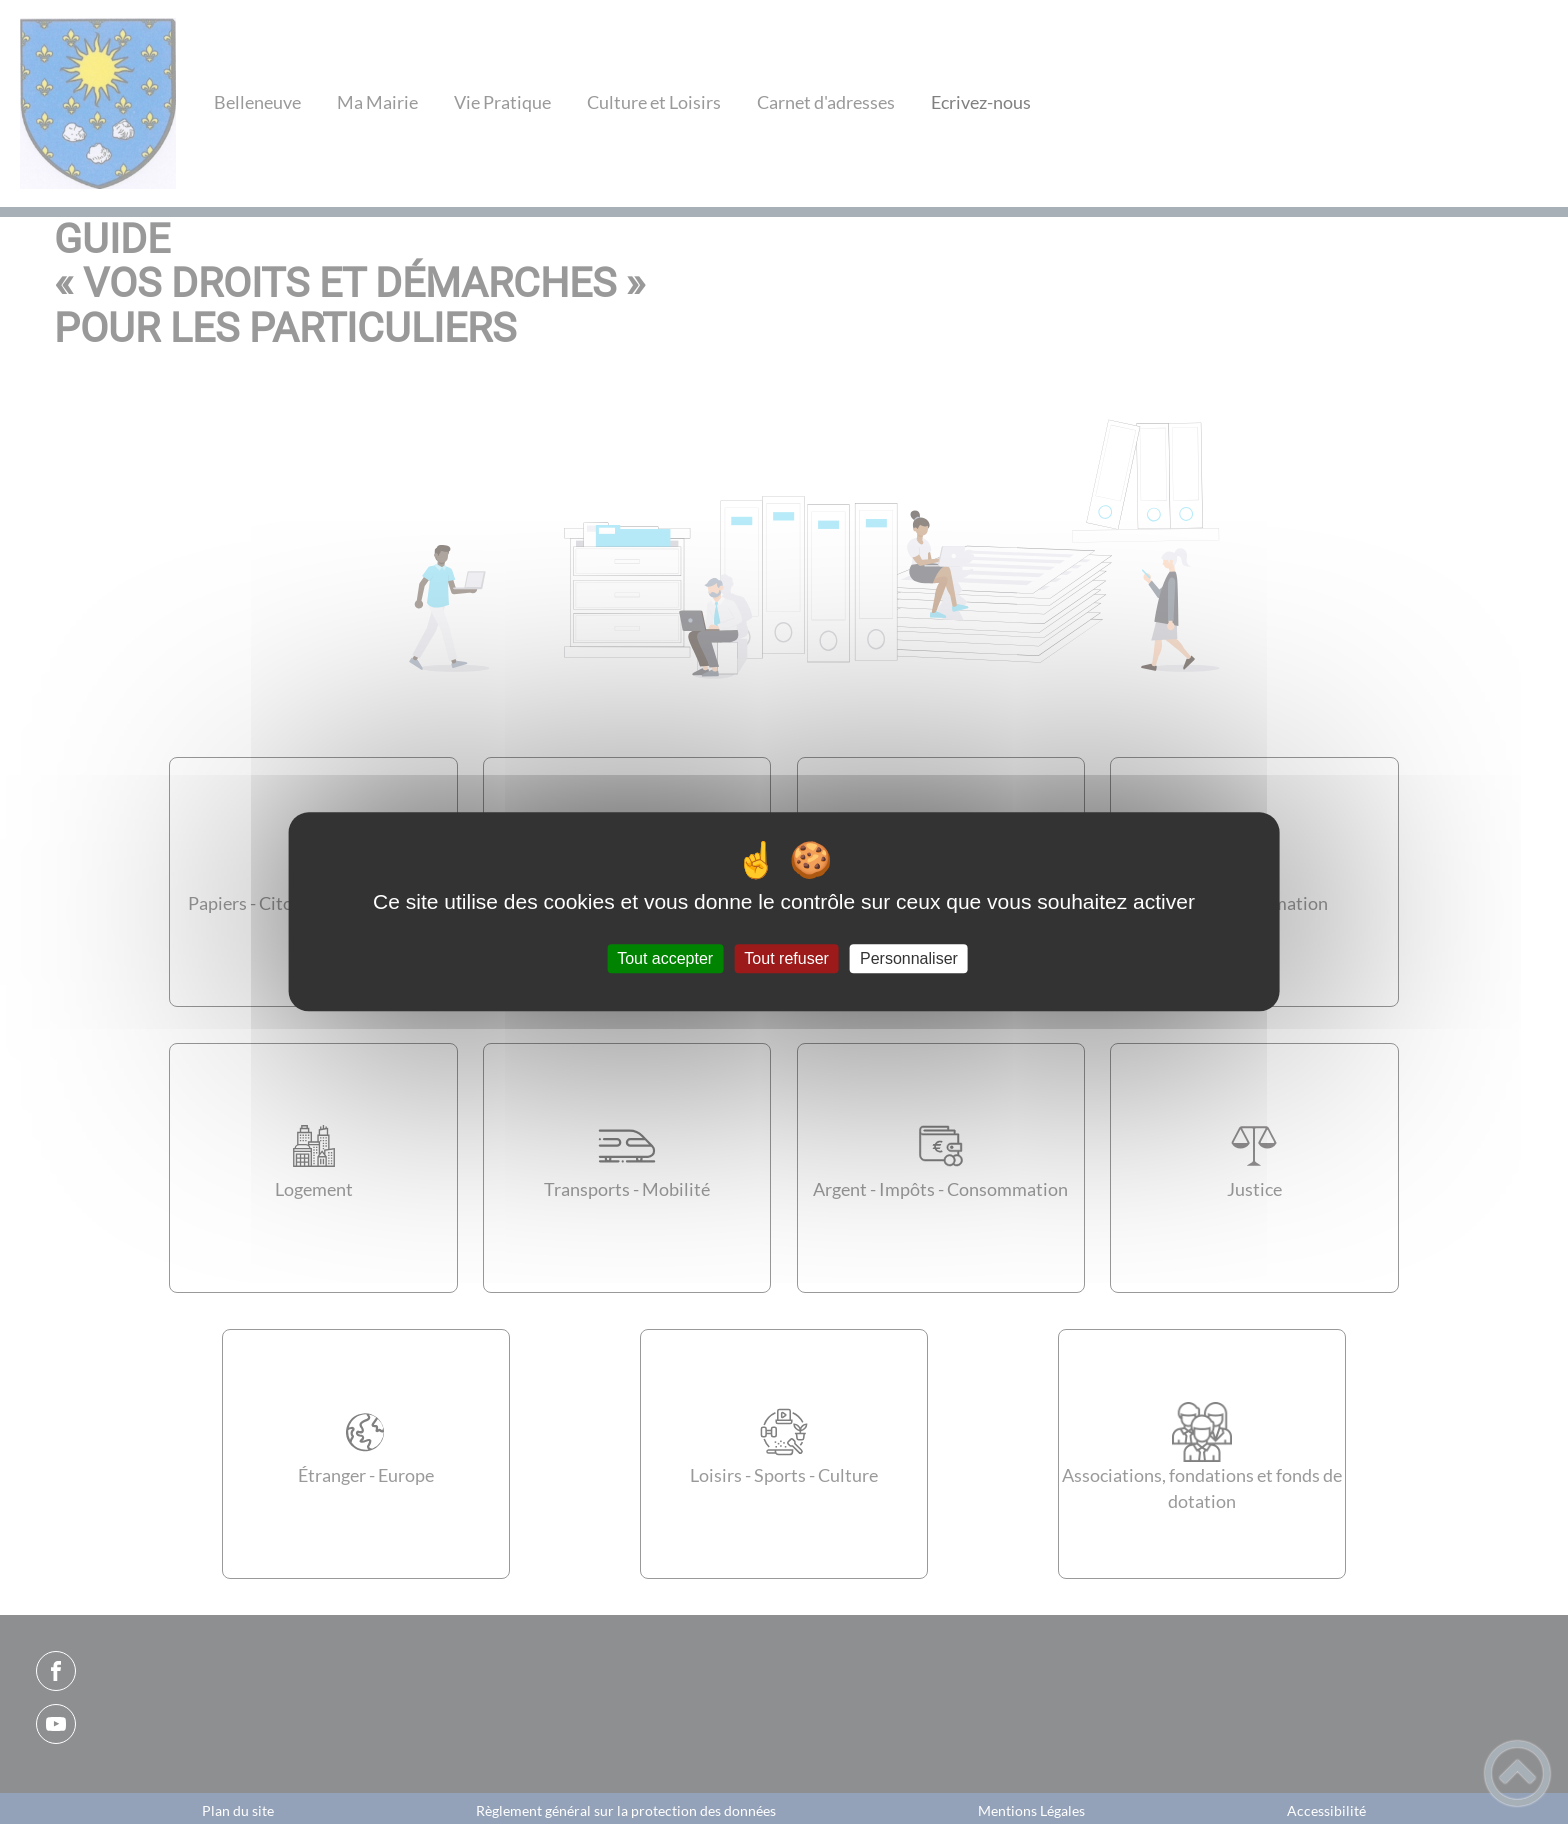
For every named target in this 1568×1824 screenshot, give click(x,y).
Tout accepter (665, 958)
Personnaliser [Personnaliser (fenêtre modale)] (909, 958)
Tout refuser (786, 958)
